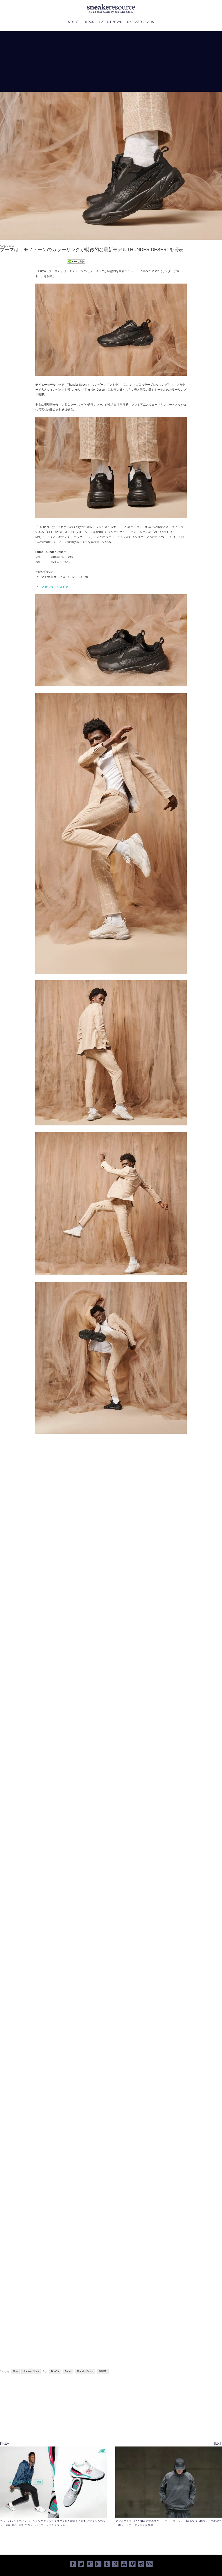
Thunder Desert (85, 2371)
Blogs (89, 22)
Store (73, 22)
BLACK (55, 2371)
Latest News (110, 22)
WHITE (102, 2371)
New (15, 2371)
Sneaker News (31, 2371)
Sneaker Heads (140, 22)
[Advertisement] (111, 60)
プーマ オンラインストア (51, 586)
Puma (68, 2371)
